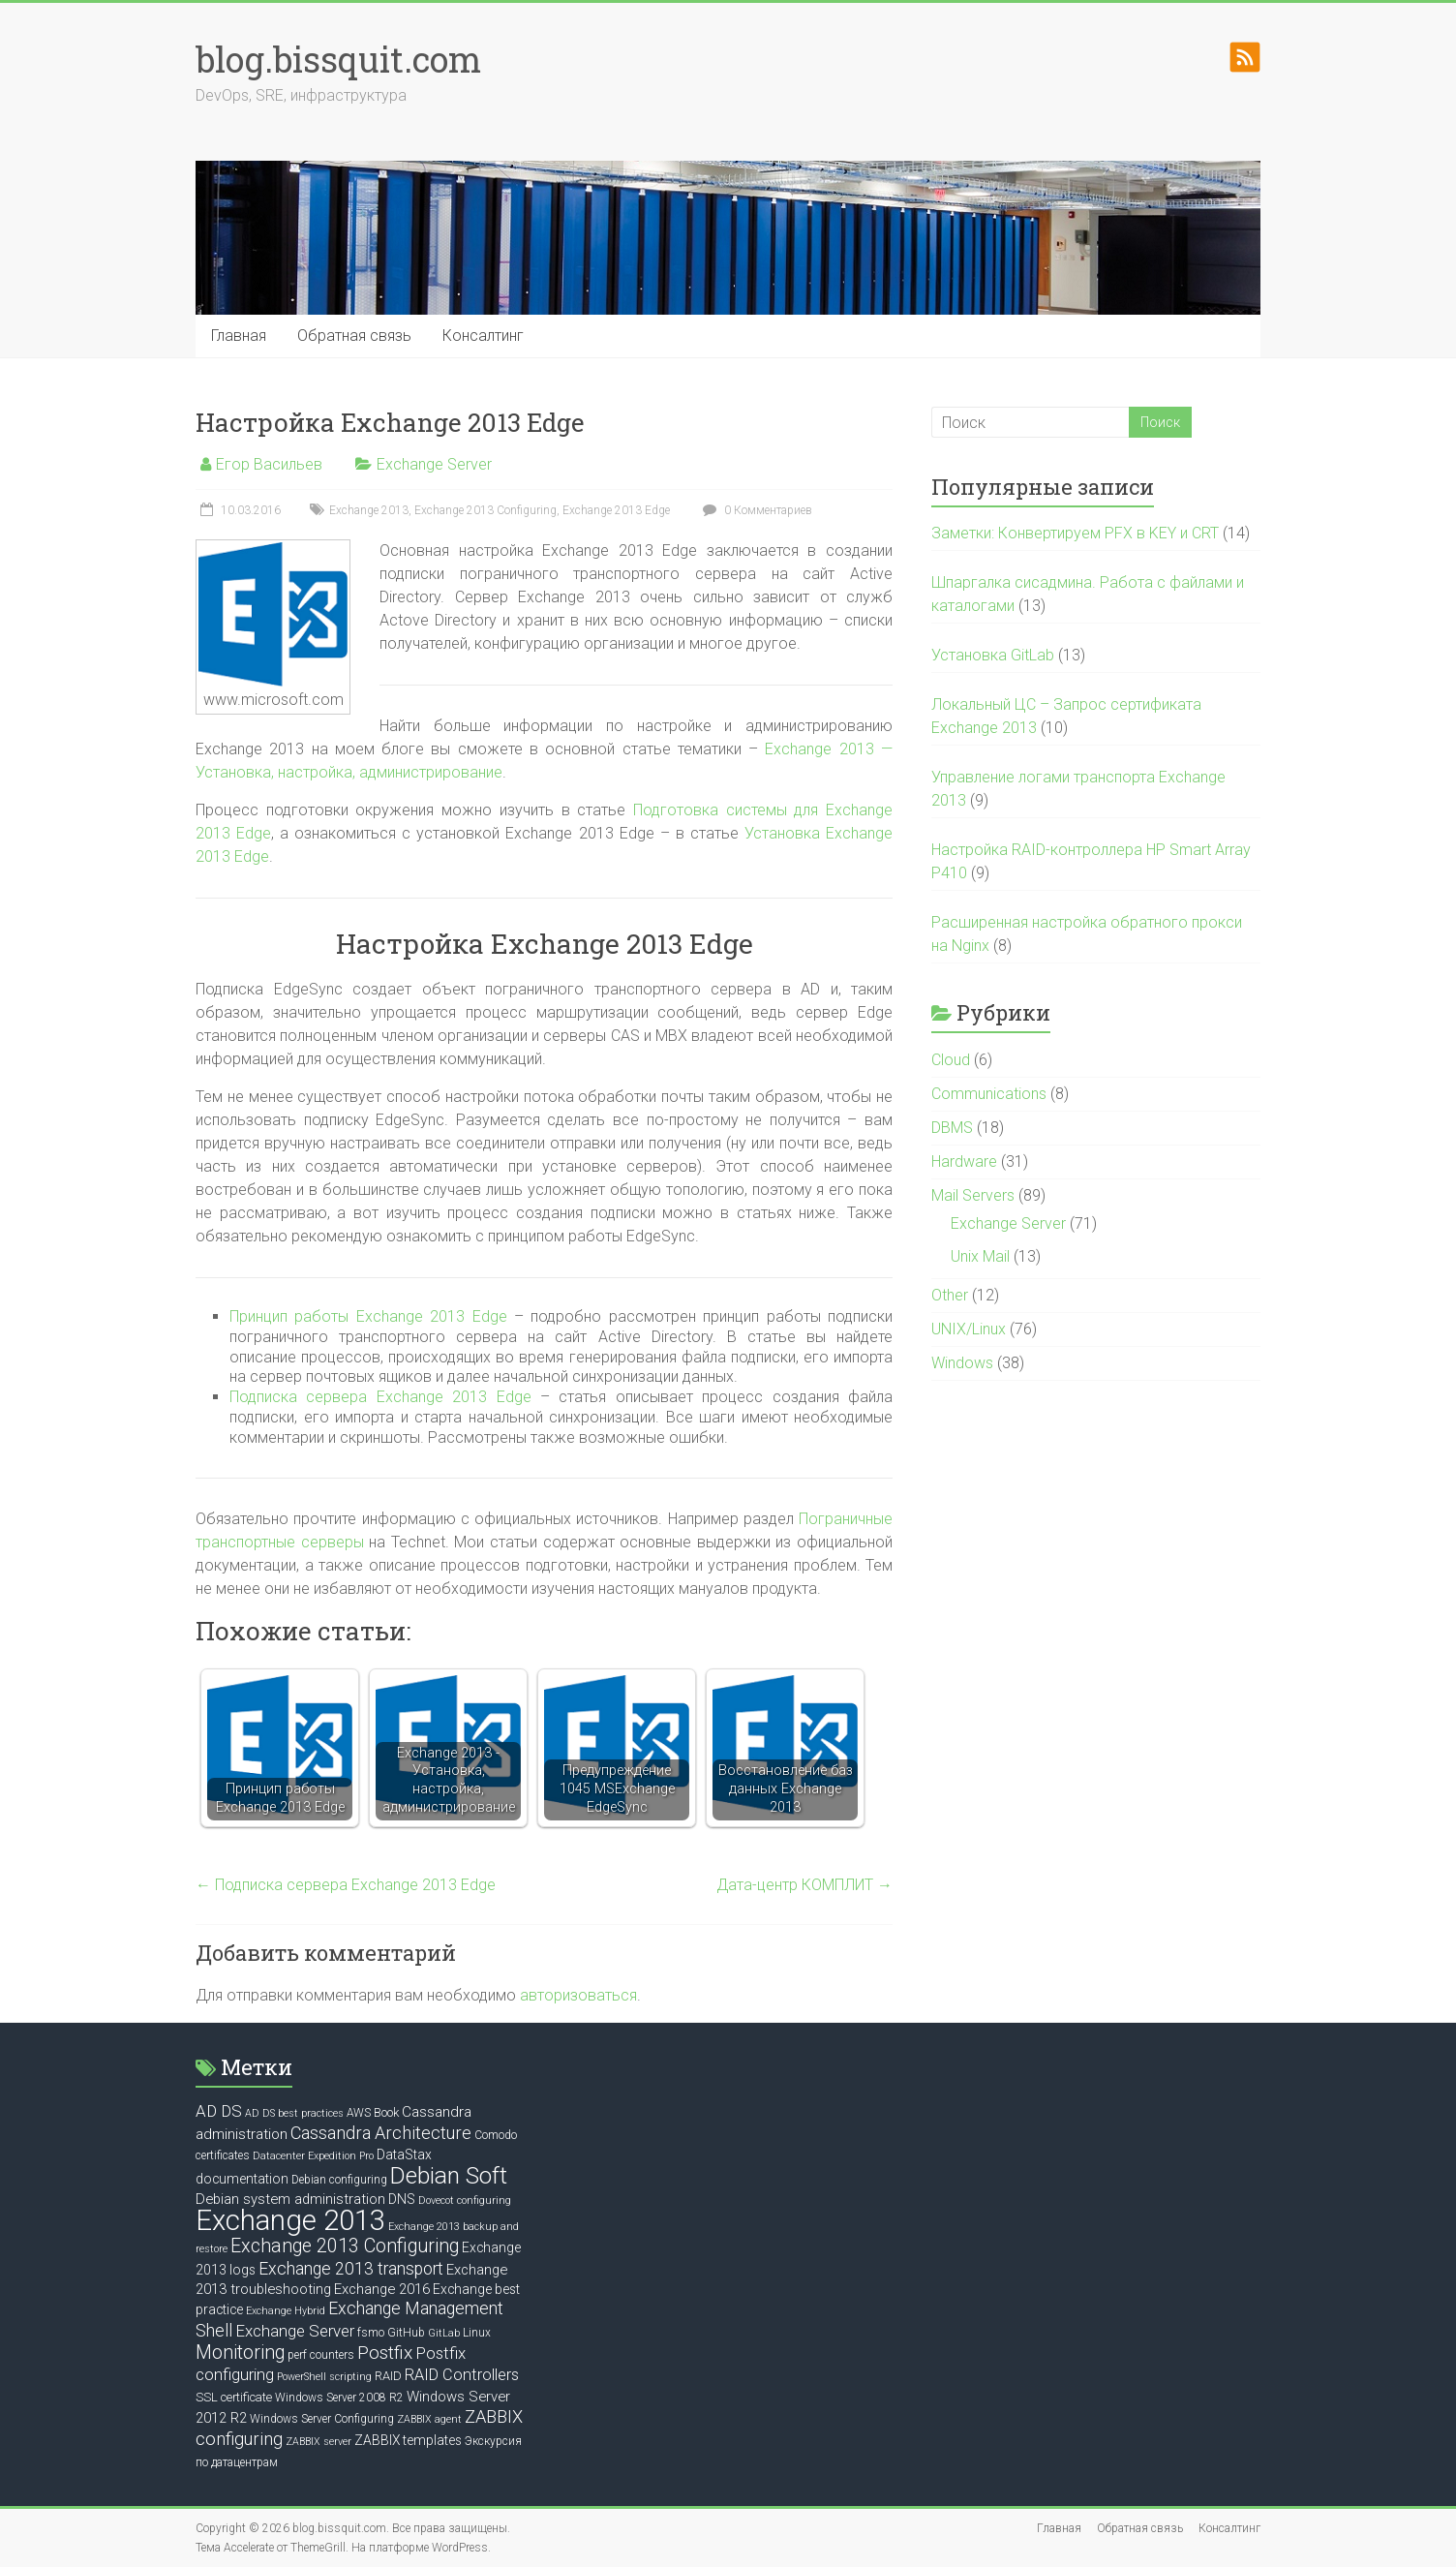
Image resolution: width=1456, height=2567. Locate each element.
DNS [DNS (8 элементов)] (401, 2199)
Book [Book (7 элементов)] (386, 2112)
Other (949, 1295)
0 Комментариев (755, 510)
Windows (962, 1363)
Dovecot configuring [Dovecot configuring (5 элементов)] (464, 2200)
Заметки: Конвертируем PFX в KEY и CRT (1075, 533)
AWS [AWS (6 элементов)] (359, 2113)
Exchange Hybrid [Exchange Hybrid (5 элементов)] (285, 2311)
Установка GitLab (992, 655)
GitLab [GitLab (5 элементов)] (444, 2333)
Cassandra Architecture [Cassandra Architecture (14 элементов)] (380, 2133)
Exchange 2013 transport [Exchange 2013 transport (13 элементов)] (350, 2268)
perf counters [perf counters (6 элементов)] (321, 2355)
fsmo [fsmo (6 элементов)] (370, 2332)
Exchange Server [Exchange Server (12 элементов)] (294, 2330)
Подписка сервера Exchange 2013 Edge (380, 1397)
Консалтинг (483, 335)
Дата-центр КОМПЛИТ (804, 1885)
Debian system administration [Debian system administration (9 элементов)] (290, 2199)
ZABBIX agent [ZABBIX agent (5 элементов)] (429, 2419)
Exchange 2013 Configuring (485, 510)
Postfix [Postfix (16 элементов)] (384, 2352)
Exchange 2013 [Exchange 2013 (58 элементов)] (290, 2220)
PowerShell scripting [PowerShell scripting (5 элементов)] (324, 2376)
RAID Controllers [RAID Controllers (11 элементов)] (462, 2375)
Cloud (950, 1060)
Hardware (964, 1161)
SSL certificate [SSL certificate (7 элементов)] (234, 2397)
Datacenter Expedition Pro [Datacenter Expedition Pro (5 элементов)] (313, 2156)
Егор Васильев (269, 464)
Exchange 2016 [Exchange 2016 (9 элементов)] (382, 2289)
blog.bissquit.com (338, 59)
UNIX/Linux (968, 1329)
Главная (238, 335)
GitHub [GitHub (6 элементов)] (406, 2332)
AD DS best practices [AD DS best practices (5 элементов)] (294, 2113)
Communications (988, 1094)
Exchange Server (434, 464)
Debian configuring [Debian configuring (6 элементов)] (339, 2179)
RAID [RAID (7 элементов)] (388, 2375)
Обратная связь (354, 335)
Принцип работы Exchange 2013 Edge (368, 1316)
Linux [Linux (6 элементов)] (477, 2332)
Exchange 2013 (369, 510)
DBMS (952, 1127)
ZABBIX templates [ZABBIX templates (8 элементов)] (408, 2440)
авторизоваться (578, 1995)
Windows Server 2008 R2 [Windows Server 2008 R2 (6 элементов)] (339, 2397)
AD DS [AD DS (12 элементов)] (219, 2111)
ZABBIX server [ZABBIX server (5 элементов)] (318, 2441)
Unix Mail (980, 1256)
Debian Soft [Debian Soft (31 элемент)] (448, 2175)
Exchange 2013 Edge (616, 510)
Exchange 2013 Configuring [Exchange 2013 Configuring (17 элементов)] (344, 2246)
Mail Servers (973, 1195)
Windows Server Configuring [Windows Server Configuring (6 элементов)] (322, 2419)
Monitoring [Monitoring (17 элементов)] (240, 2352)
